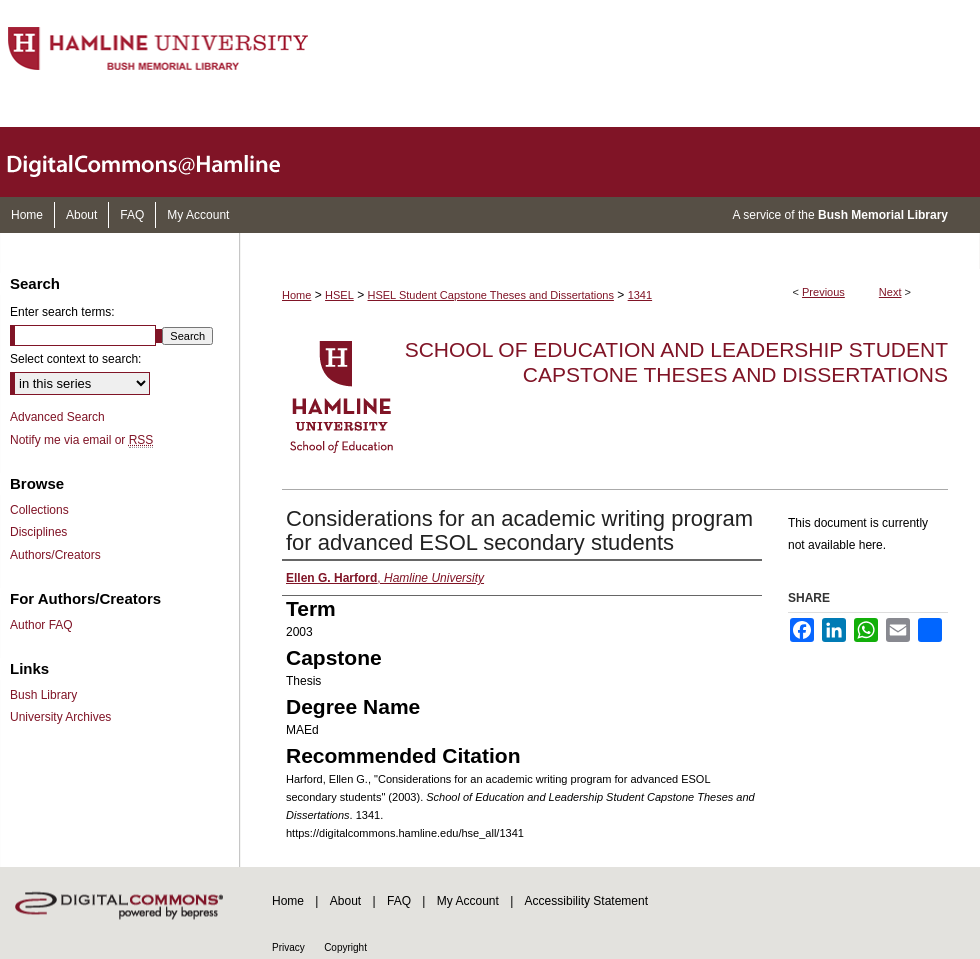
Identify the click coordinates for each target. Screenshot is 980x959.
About (345, 901)
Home (296, 295)
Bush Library (43, 695)
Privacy (288, 947)
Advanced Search (57, 417)
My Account (468, 901)
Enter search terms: (62, 312)
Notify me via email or (81, 440)
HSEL (339, 295)
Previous (823, 292)
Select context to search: (75, 359)
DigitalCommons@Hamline (160, 162)
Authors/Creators (55, 555)
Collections (39, 510)
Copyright (345, 947)
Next (890, 292)
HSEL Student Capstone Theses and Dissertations (491, 295)
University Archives (60, 717)
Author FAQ (41, 625)
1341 (640, 295)
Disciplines (38, 532)
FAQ (399, 901)
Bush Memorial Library (883, 215)
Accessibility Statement (586, 901)
